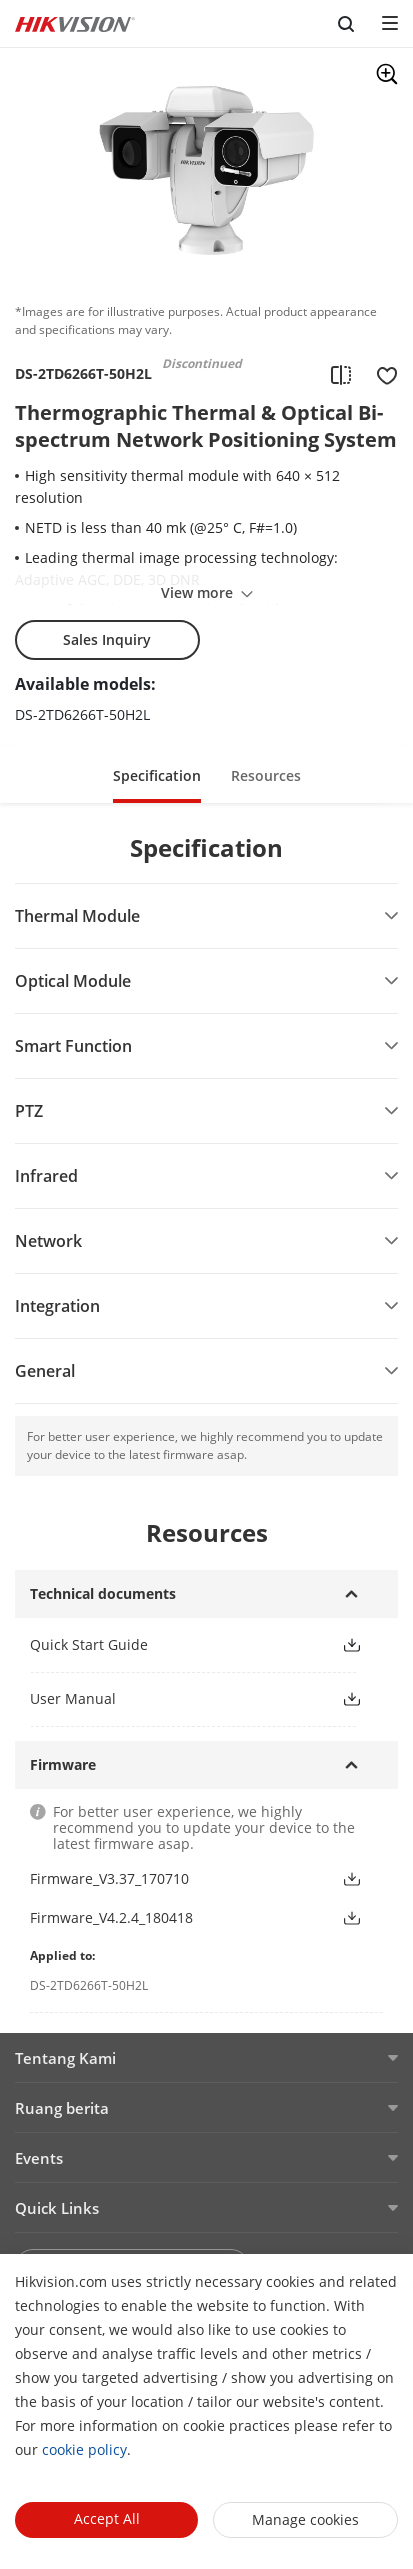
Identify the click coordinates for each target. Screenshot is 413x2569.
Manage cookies (305, 2519)
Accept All (107, 2518)
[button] (157, 774)
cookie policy (84, 2449)
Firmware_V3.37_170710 (109, 1878)
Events (39, 2158)
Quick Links (57, 2208)
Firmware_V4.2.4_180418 (111, 1917)
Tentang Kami (65, 2058)
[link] (169, 1644)
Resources (266, 775)
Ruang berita (62, 2108)
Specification (157, 775)
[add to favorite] (381, 374)
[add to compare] (341, 374)
